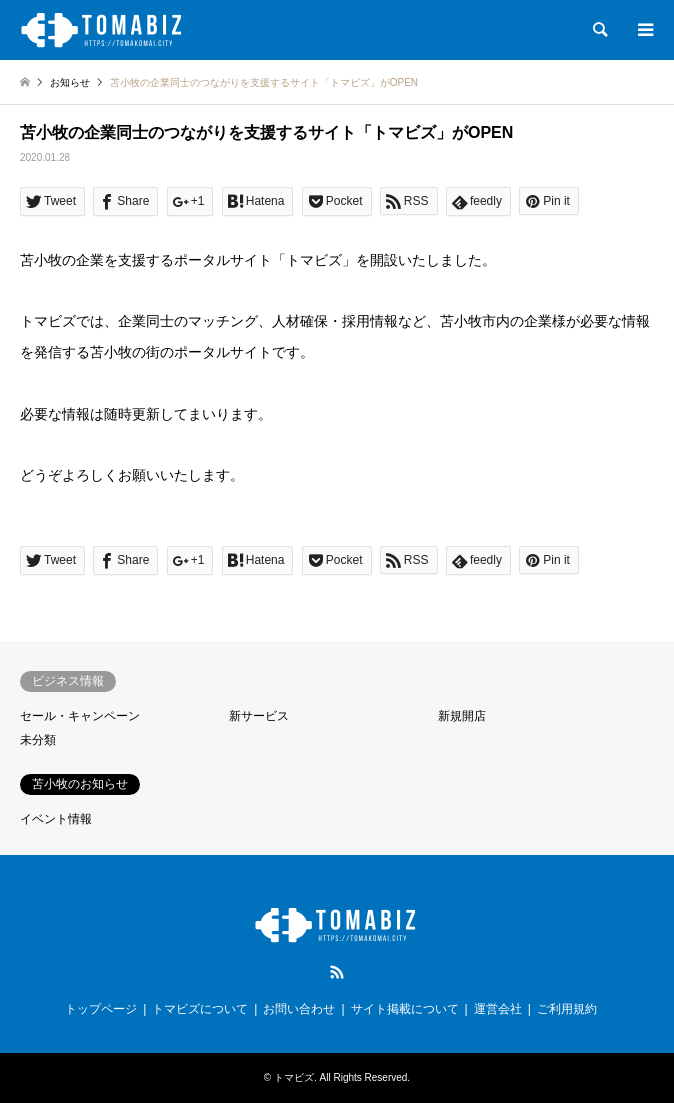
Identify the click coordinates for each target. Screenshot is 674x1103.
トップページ (101, 1009)
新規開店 (462, 716)
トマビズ (294, 1077)
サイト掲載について (405, 1009)
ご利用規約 (567, 1009)
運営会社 (498, 1009)
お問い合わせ (299, 1009)
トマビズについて (200, 1009)
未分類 (38, 740)
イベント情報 (56, 819)
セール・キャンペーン (80, 716)
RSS (337, 972)
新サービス (259, 716)
